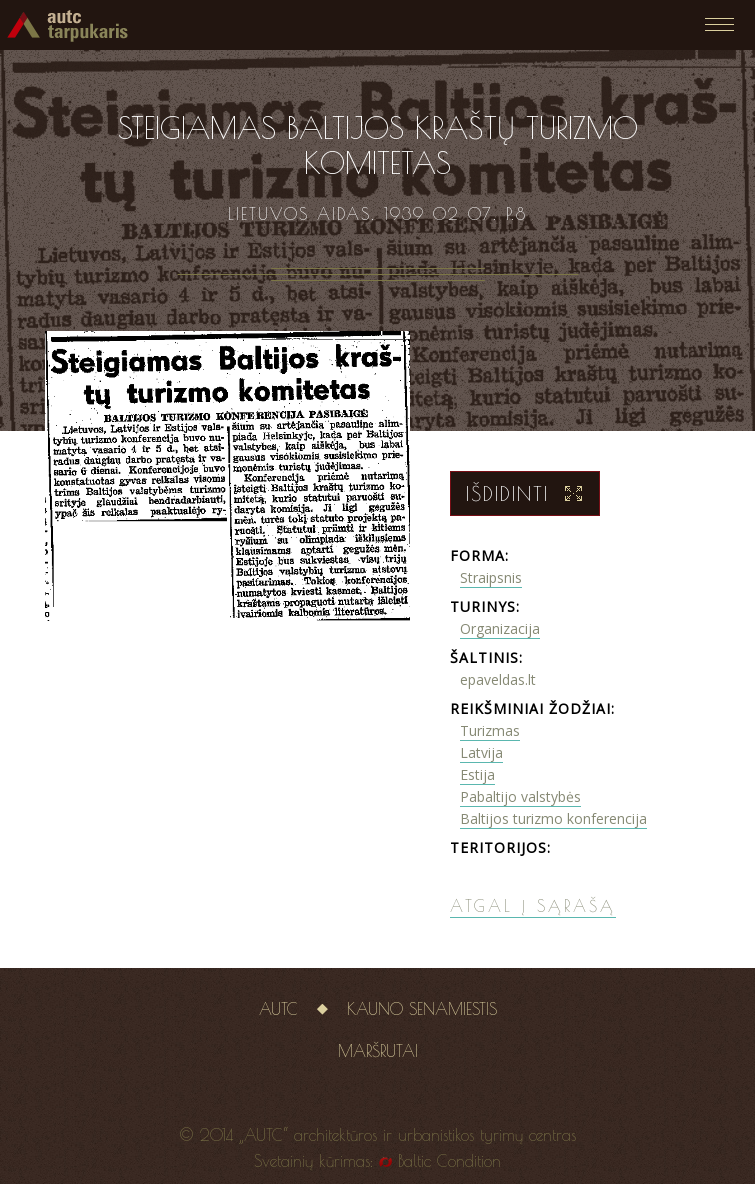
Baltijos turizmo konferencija (553, 818)
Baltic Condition (449, 1161)
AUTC (278, 1009)
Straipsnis (491, 577)
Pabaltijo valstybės (520, 796)
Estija (477, 774)
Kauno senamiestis (422, 1009)
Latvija (481, 752)
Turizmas (490, 730)
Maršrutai (378, 1051)
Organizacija (500, 628)
